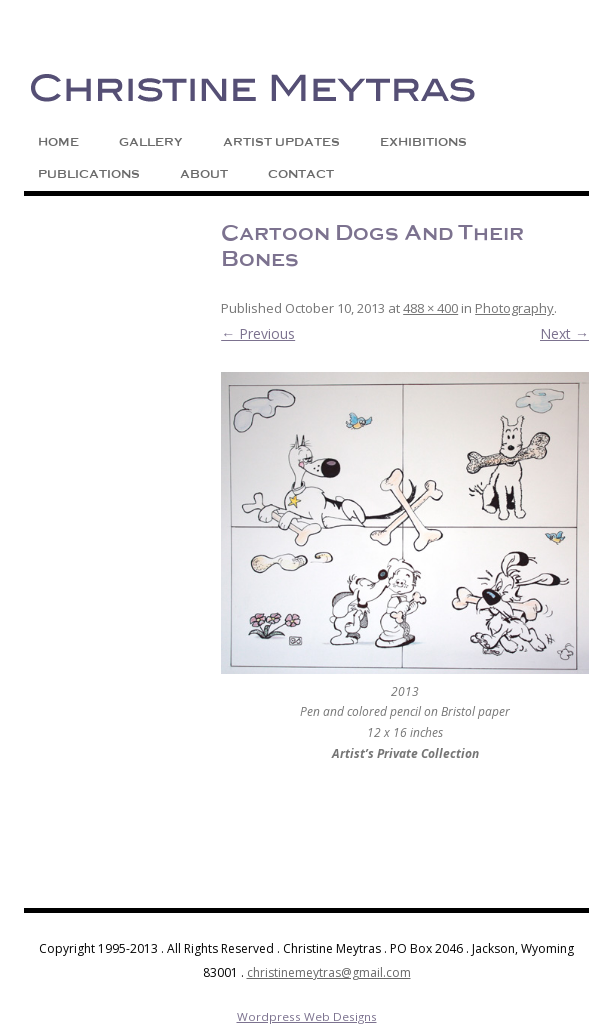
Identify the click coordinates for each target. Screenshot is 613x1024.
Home (58, 142)
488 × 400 (430, 308)
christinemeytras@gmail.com (329, 972)
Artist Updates (281, 142)
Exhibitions (423, 142)
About (204, 174)
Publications (89, 174)
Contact (301, 174)
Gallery (151, 142)
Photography (514, 308)
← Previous (258, 333)
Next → (564, 333)
